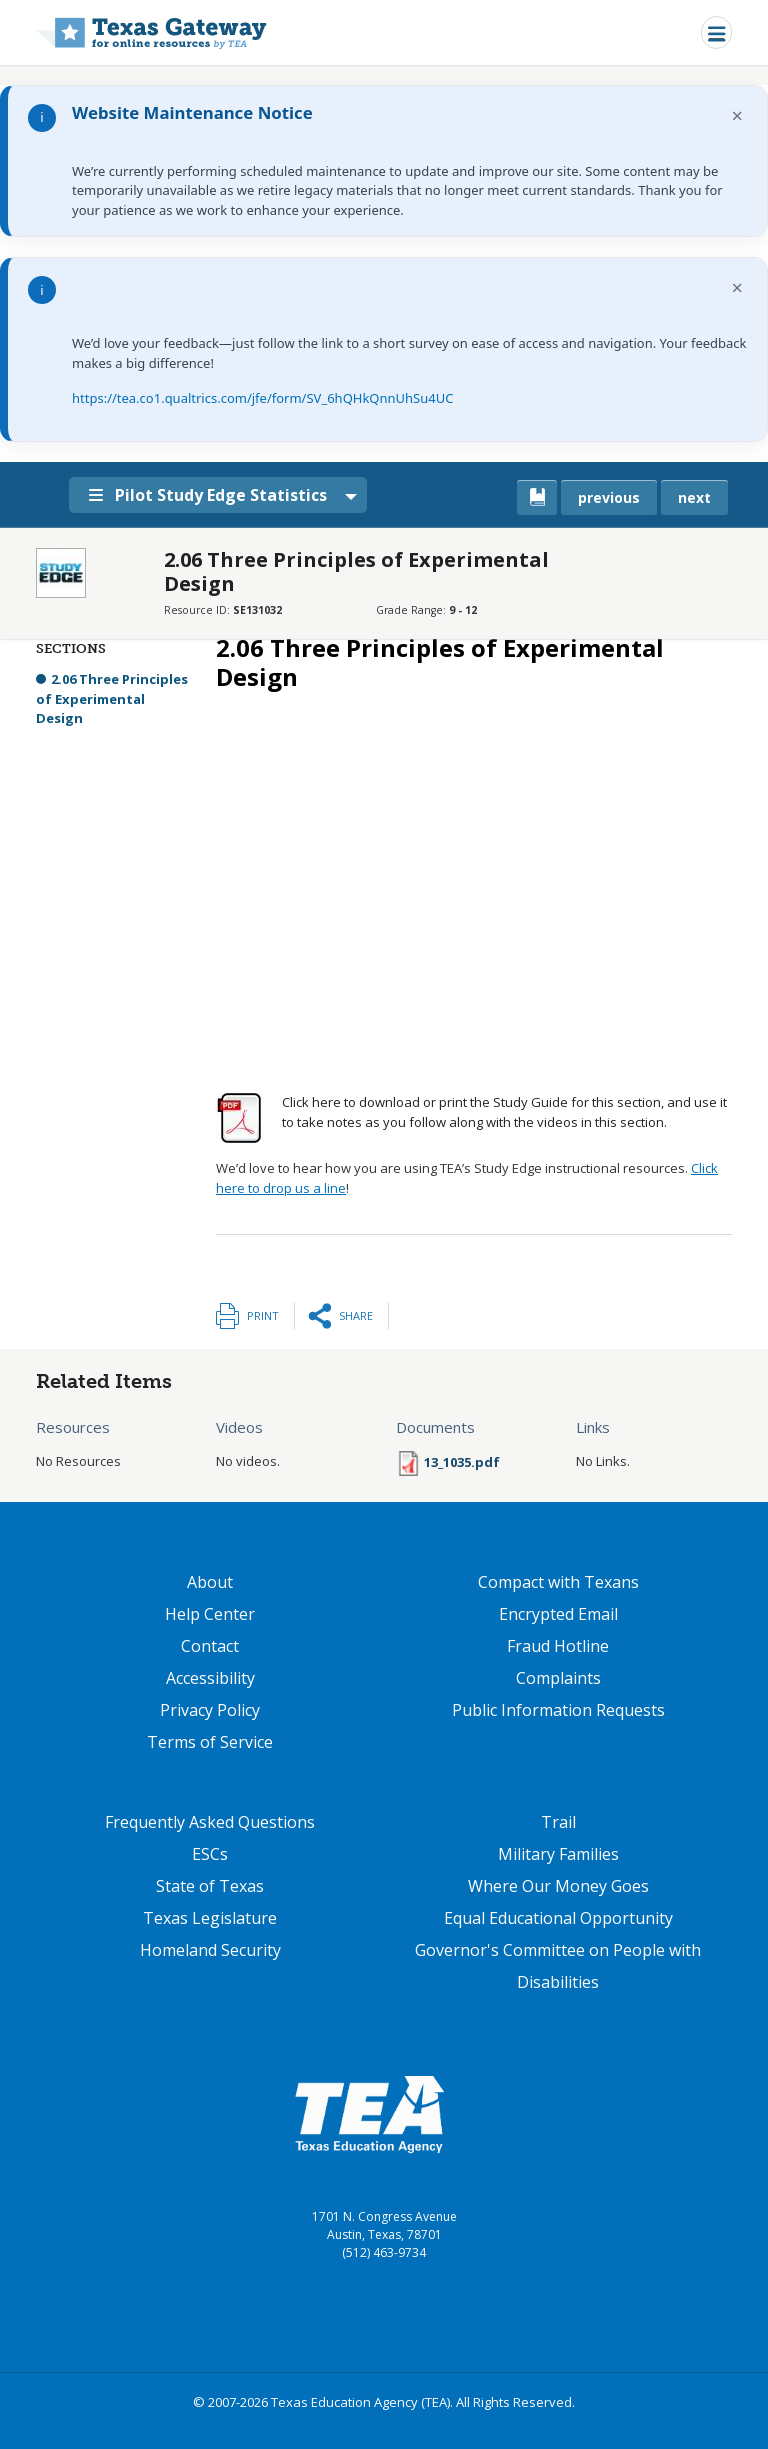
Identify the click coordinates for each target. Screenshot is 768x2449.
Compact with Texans (558, 1582)
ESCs (210, 1854)
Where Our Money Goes (558, 1886)
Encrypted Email (558, 1614)
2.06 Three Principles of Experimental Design (112, 698)
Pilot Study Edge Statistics (208, 495)
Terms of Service (210, 1742)
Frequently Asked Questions (210, 1822)
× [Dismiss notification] (737, 115)
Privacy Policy (210, 1710)
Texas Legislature (210, 1918)
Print (263, 1315)
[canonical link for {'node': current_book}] (537, 497)
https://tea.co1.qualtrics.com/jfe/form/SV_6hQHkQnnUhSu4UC (262, 398)
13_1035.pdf (462, 1462)
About (210, 1582)
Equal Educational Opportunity (558, 1918)
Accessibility (210, 1678)
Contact (210, 1646)
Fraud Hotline (558, 1646)
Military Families (558, 1854)
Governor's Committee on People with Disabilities (558, 1966)
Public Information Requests (558, 1710)
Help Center (210, 1614)
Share (356, 1315)
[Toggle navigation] (716, 32)
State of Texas (210, 1886)
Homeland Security (210, 1950)
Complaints (558, 1678)
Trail (558, 1822)
